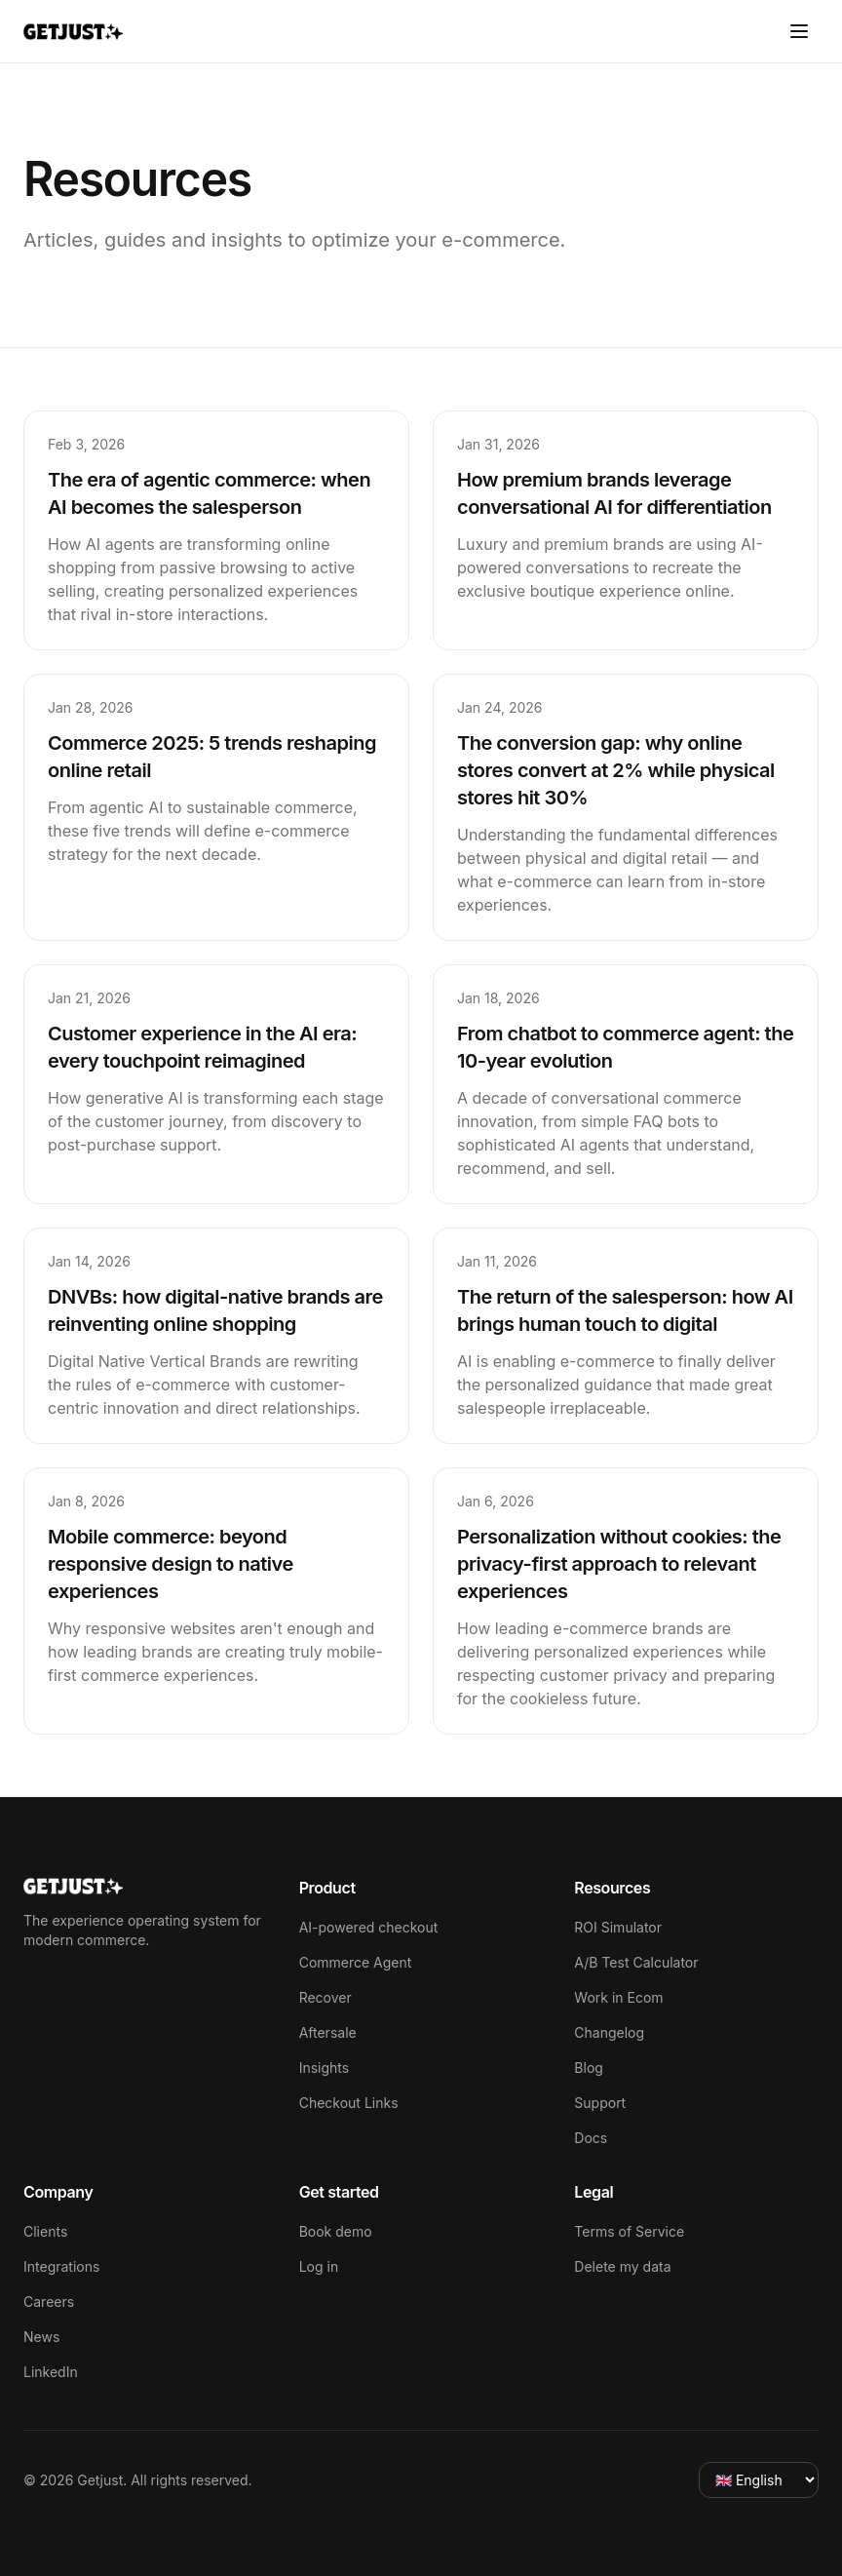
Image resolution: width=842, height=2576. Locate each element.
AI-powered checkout (369, 1927)
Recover (325, 1997)
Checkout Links (349, 2102)
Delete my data (622, 2266)
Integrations (61, 2266)
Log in (319, 2266)
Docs (590, 2137)
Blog (588, 2067)
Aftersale (328, 2032)
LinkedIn (50, 2371)
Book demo (335, 2231)
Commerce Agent (355, 1962)
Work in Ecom (618, 1997)
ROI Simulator (618, 1927)
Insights (324, 2067)
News (41, 2336)
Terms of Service (629, 2231)
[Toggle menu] (799, 31)
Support (600, 2102)
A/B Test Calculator (636, 1962)
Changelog (609, 2032)
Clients (45, 2231)
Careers (48, 2301)
